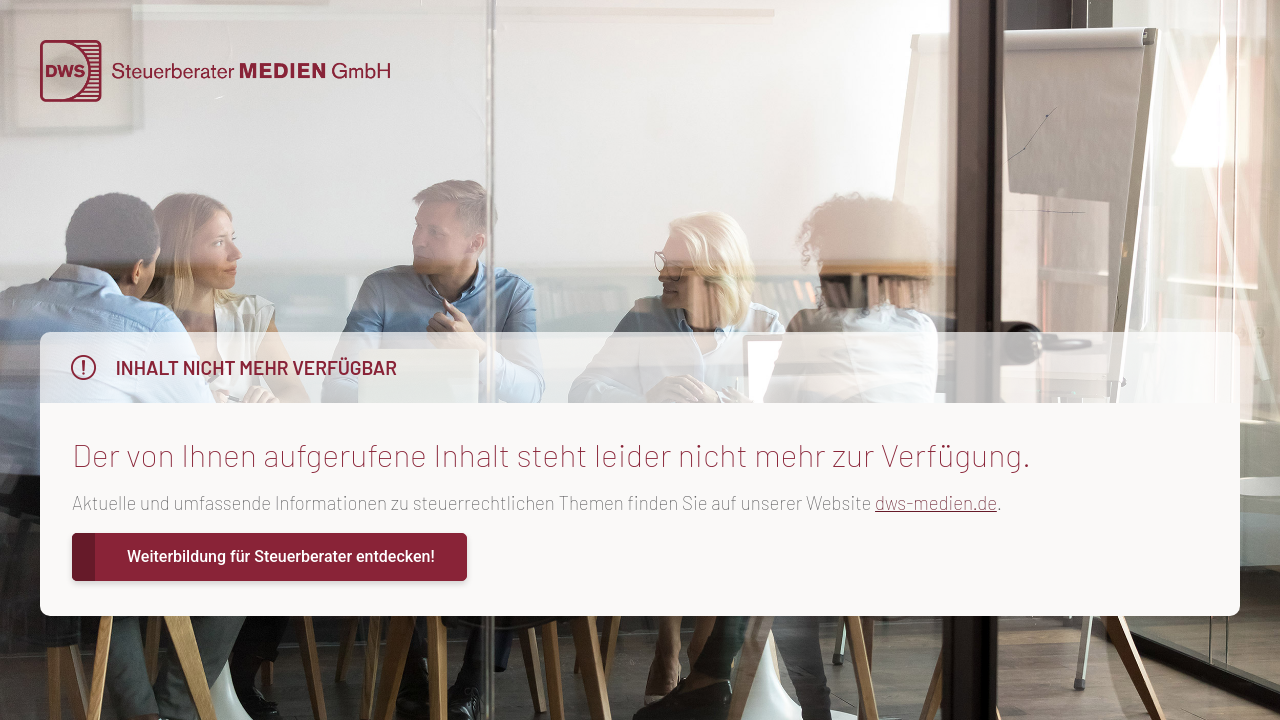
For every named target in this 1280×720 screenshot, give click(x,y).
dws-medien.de (936, 502)
